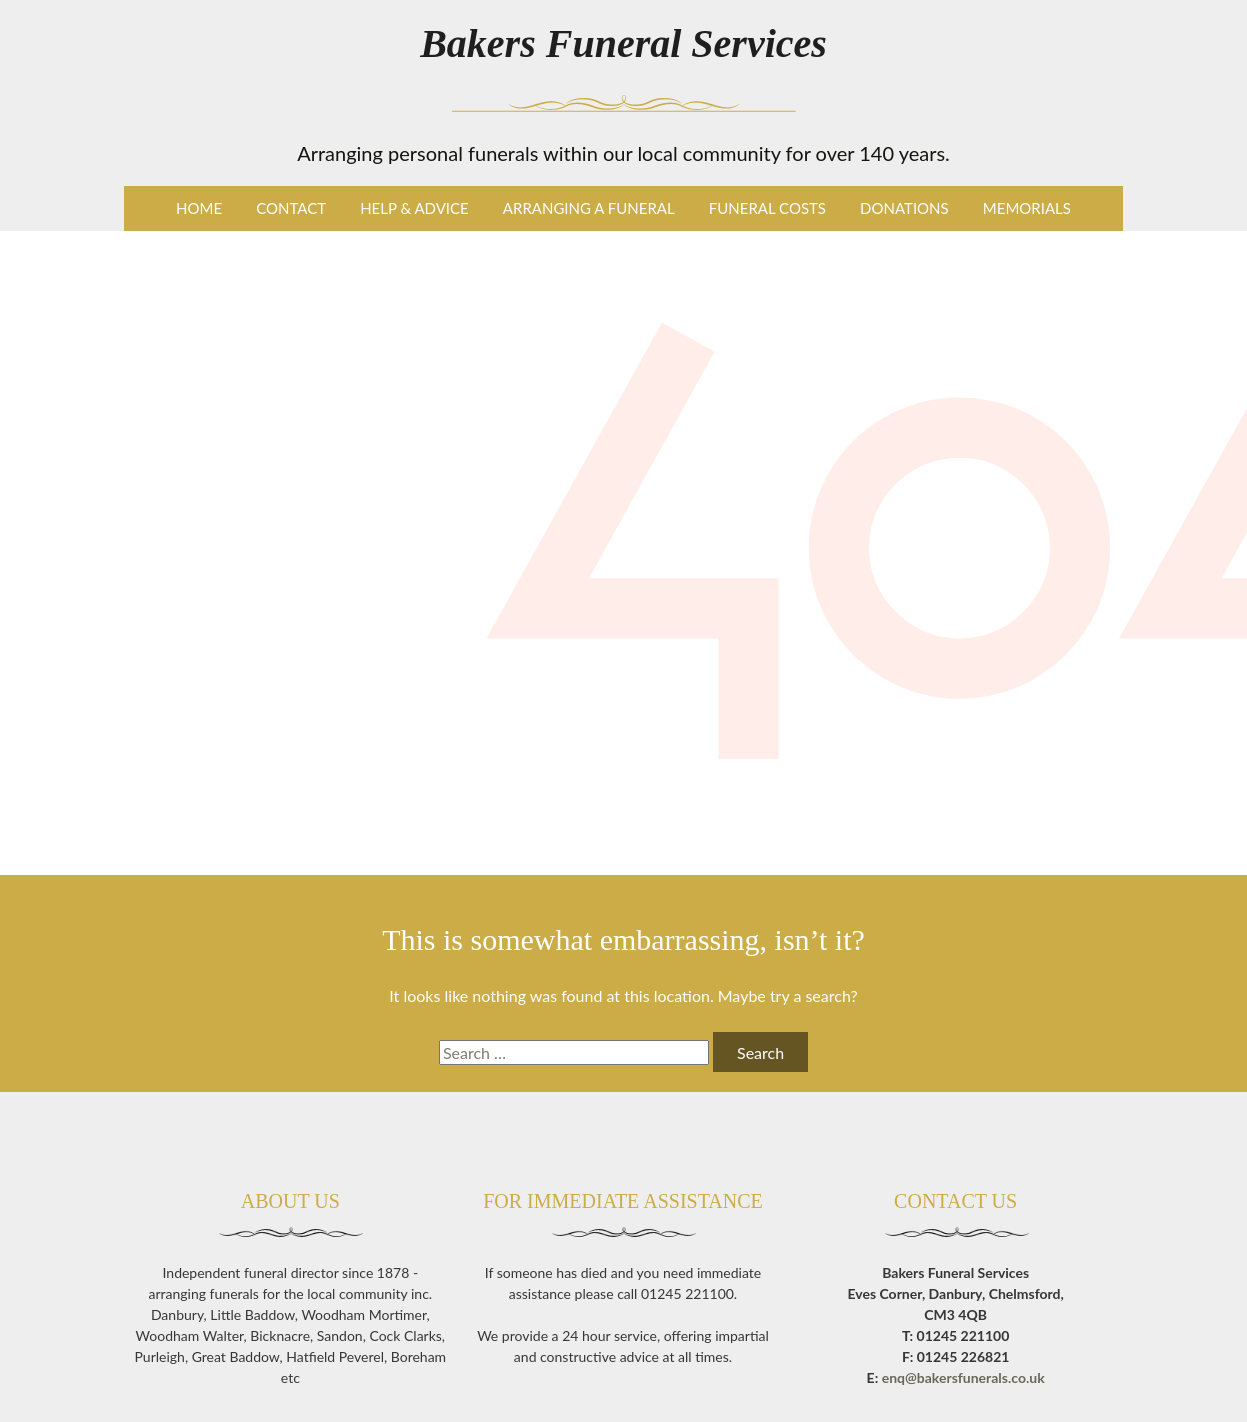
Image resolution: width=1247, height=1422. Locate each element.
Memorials (1027, 208)
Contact (291, 208)
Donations (904, 208)
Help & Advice (414, 208)
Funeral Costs (767, 208)
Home (199, 208)
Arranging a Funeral (589, 208)
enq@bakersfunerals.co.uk (963, 1377)
